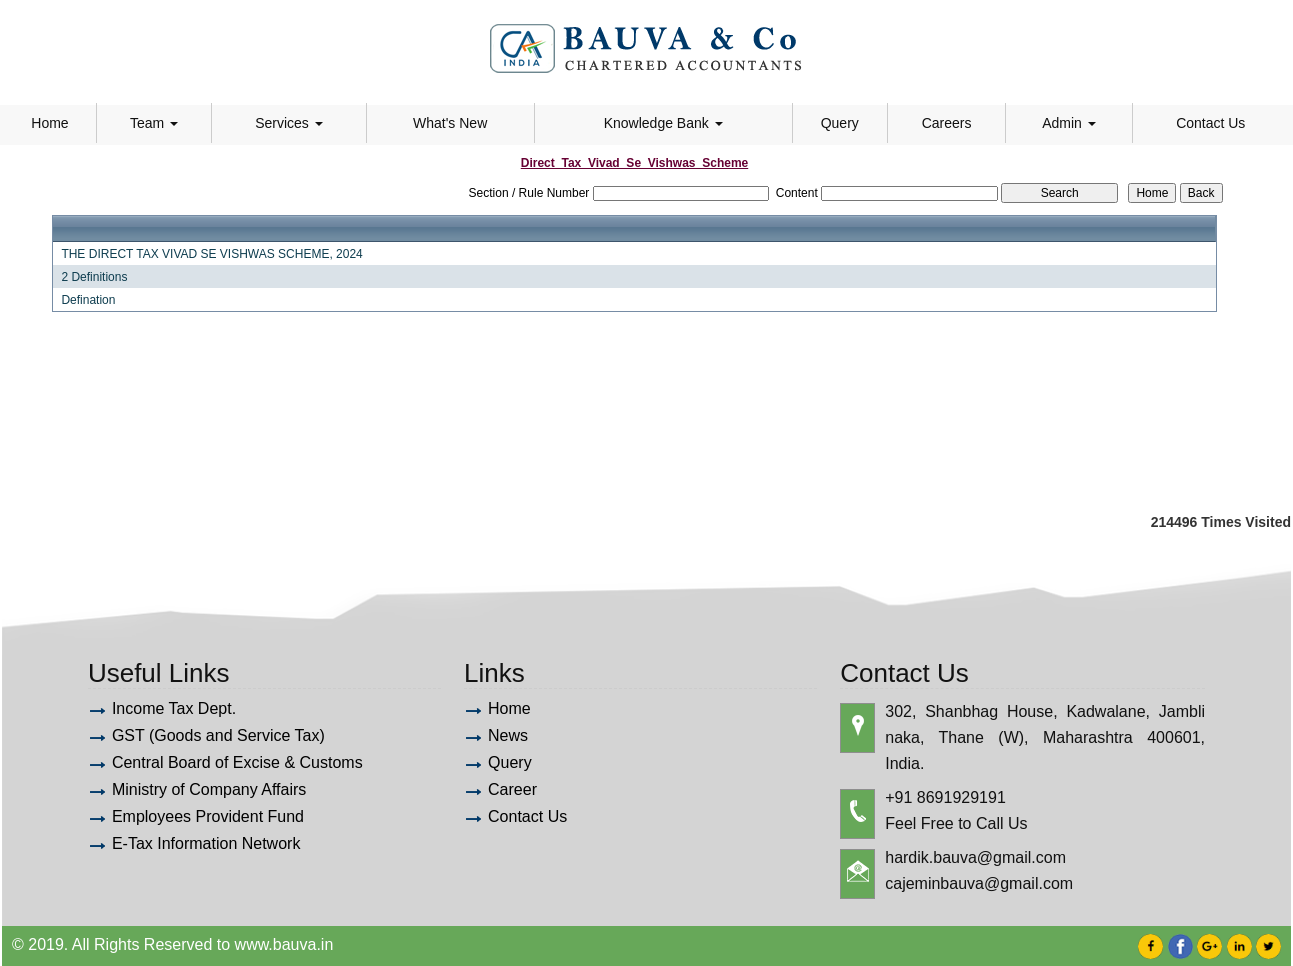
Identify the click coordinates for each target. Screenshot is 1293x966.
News (508, 735)
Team (154, 123)
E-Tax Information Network (206, 843)
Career (512, 789)
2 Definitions (94, 277)
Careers (947, 123)
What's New (450, 123)
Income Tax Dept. (174, 708)
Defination (88, 300)
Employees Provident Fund (208, 816)
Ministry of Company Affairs (209, 789)
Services (289, 123)
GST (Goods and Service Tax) (218, 735)
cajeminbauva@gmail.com (979, 883)
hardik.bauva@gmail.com (975, 857)
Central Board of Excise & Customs (237, 762)
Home (49, 123)
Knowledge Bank (663, 123)
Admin (1069, 123)
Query (840, 123)
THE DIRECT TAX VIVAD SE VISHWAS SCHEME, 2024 (211, 254)
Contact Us (1210, 123)
